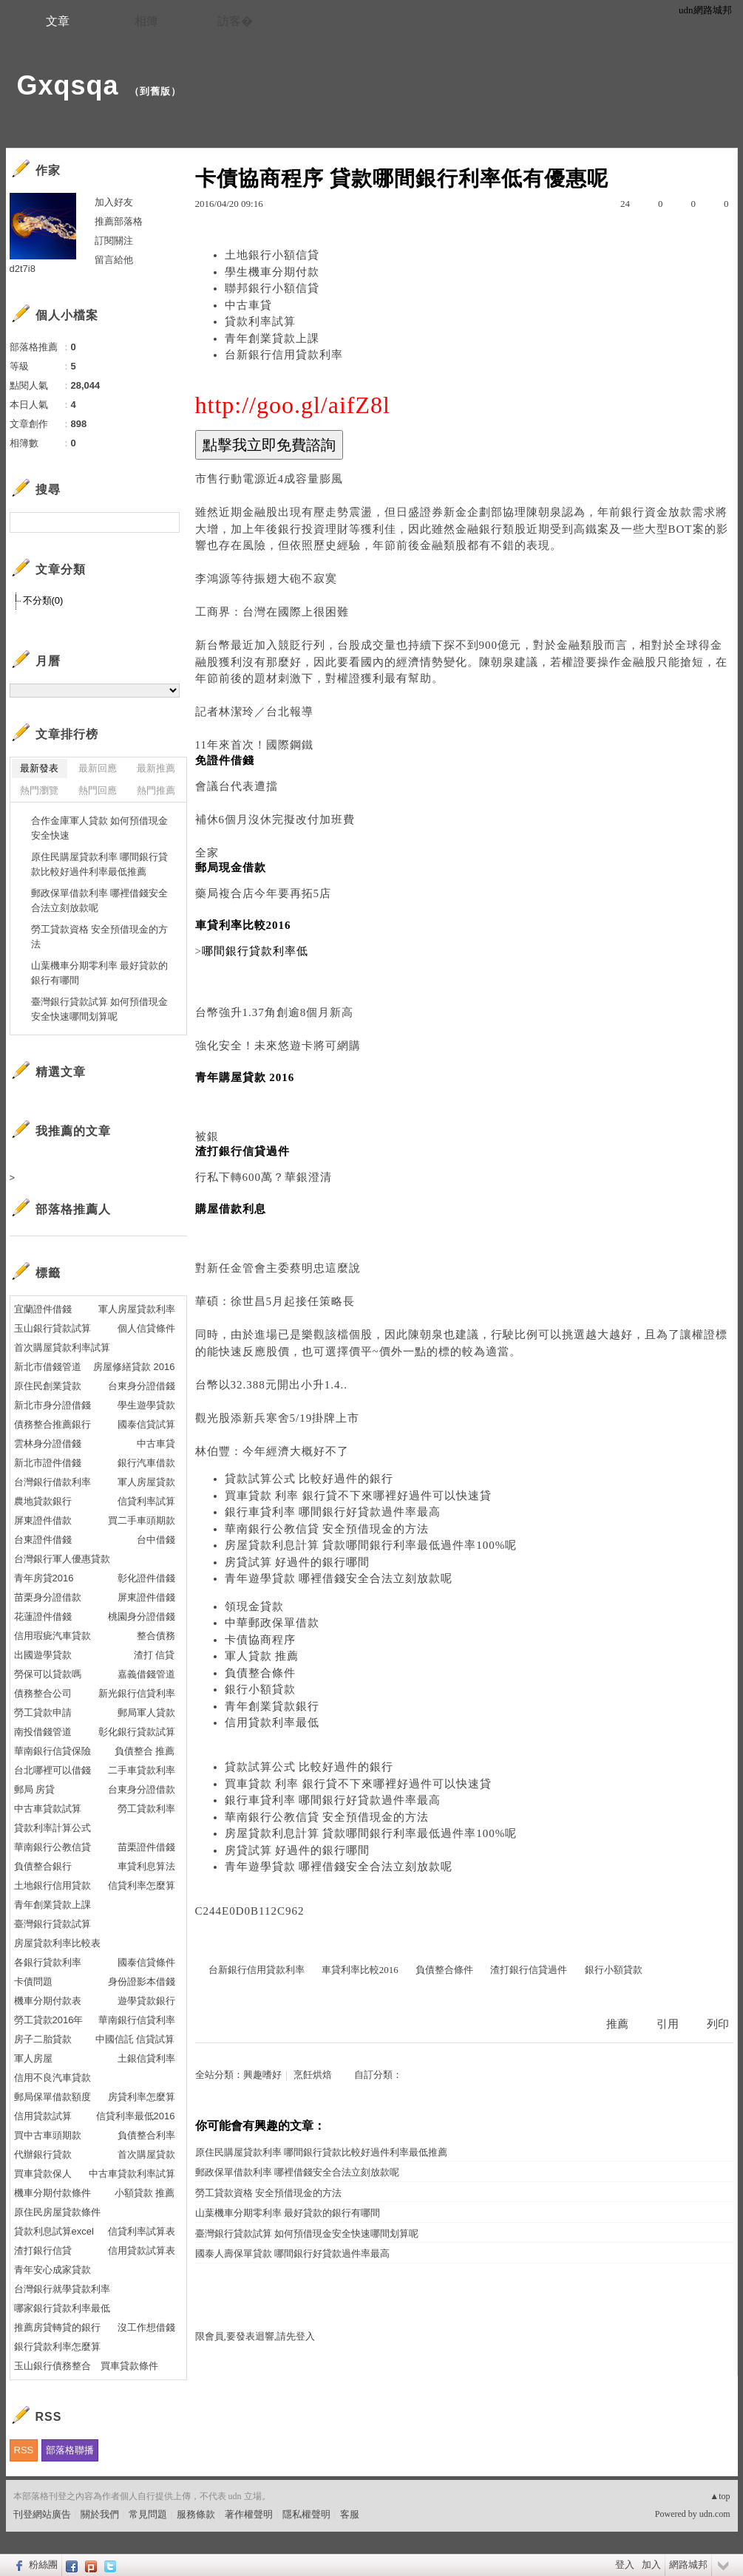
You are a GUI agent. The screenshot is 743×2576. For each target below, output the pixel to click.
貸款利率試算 (260, 321)
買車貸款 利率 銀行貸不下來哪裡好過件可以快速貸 (358, 1496)
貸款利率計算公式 (52, 1827)
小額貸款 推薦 (145, 2192)
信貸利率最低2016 (135, 2116)
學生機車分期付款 (272, 272)
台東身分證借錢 (141, 1385)
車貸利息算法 (146, 1866)
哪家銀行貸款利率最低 (62, 2308)
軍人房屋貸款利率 (136, 1309)
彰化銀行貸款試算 (136, 1731)
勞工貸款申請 (43, 1712)
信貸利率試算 (146, 1501)
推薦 (617, 2024)
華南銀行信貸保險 (52, 1750)
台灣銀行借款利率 (52, 1482)
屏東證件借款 (43, 1520)
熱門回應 (97, 790)
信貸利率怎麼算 (141, 1885)
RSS (24, 2450)
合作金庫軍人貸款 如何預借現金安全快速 (100, 828)
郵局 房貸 (34, 1789)
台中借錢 (156, 1539)
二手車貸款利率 (141, 1770)
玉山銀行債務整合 (52, 2365)
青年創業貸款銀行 (272, 1706)
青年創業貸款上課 (272, 338)
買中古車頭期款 (47, 2135)
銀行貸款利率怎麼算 (57, 2346)
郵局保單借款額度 (52, 2096)
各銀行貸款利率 (47, 1962)
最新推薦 (156, 768)
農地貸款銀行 (43, 1501)
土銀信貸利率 (146, 2058)
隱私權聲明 (306, 2514)
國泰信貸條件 (146, 1962)
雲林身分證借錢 (47, 1443)
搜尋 (167, 522)
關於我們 (100, 2514)
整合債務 (156, 1635)
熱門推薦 (156, 790)
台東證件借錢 (43, 1539)
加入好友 (114, 202)
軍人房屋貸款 (146, 1482)
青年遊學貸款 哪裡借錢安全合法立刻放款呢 (339, 1578)
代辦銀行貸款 (43, 2154)
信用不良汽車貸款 (52, 2077)
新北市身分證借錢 (52, 1405)
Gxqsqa (68, 85)
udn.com (714, 2514)
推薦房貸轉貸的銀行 (57, 2327)
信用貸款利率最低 (272, 1722)
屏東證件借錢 (146, 1597)
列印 (718, 2024)
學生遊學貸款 (146, 1405)
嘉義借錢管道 (146, 1674)
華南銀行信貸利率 (136, 2019)
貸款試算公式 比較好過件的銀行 (309, 1479)
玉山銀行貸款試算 (52, 1328)
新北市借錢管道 (47, 1366)
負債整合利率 (146, 2135)
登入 (624, 2564)
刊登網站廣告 (42, 2514)
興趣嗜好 (262, 2074)
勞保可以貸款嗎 (47, 1674)
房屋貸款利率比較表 (57, 1943)
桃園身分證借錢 (141, 1616)
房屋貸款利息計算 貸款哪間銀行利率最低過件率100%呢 (371, 1545)
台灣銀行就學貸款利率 (62, 2288)
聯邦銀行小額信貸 (272, 288)
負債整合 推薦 (145, 1750)
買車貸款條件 (129, 2365)
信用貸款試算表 (141, 2250)
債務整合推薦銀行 (52, 1424)
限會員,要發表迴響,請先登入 (255, 2336)
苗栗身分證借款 (47, 1597)
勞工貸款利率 (146, 1808)
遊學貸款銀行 (146, 2000)
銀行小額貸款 (260, 1689)
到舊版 (155, 91)
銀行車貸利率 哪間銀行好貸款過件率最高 (333, 1512)
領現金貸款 (254, 1606)
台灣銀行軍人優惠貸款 (62, 1558)
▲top (720, 2496)
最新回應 (97, 768)
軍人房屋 (33, 2058)
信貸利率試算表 (141, 2231)
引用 (668, 2024)
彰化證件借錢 (146, 1578)
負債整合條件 (260, 1673)
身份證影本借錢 (141, 1981)
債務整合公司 (43, 1693)
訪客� (235, 21)
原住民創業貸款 (47, 1385)
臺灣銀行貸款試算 (52, 1923)
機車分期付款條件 (52, 2192)
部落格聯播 (70, 2450)
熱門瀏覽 (39, 790)
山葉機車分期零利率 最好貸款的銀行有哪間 (287, 2212)
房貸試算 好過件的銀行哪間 (297, 1562)
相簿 (146, 21)
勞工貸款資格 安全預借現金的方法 (268, 2192)
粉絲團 (43, 2564)
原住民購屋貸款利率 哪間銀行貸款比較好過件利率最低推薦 (321, 2152)
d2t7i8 (22, 268)
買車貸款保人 (43, 2173)
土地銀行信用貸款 (52, 1885)
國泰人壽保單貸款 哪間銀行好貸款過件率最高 (292, 2253)
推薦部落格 (119, 221)
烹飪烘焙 (313, 2074)
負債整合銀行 (43, 1866)
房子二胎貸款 (43, 2039)
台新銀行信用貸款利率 (284, 355)
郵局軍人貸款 (146, 1712)
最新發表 (39, 768)
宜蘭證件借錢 (43, 1309)
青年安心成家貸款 (52, 2269)
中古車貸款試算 (47, 1808)
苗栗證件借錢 (146, 1847)
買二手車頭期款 (141, 1520)
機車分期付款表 (47, 2000)
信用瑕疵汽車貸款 (52, 1635)
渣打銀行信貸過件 (528, 1969)
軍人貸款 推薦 (262, 1656)
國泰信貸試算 (146, 1424)
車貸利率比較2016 (360, 1969)
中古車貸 (248, 305)
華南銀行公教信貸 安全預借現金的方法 (327, 1529)
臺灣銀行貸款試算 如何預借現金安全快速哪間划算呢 (306, 2233)
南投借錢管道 (43, 1731)
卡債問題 (33, 1981)
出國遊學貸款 (43, 1654)
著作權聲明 (249, 2514)
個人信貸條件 (146, 1328)
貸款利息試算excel (54, 2231)
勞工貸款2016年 (49, 2019)
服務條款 (196, 2514)
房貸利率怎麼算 (141, 2096)
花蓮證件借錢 (43, 1616)
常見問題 (148, 2514)
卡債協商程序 (260, 1640)
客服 (349, 2514)
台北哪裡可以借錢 (52, 1770)
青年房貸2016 (44, 1578)
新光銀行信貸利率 (136, 1693)
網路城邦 (688, 2564)
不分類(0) (43, 600)
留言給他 (114, 259)
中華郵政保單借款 (272, 1623)
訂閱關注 (114, 240)
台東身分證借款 (141, 1789)
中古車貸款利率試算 (132, 2173)
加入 (651, 2564)
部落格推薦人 (73, 1209)
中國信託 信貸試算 (135, 2039)
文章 (57, 21)
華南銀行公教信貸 (52, 1847)
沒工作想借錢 (146, 2327)
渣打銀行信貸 (43, 2250)
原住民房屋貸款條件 (57, 2212)
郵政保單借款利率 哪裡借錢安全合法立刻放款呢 (297, 2172)
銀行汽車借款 (146, 1462)
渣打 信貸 (154, 1654)
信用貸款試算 (43, 2116)
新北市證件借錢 (47, 1462)
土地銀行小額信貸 (272, 255)
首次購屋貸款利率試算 (62, 1347)
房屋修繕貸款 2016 (134, 1366)
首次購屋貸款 (146, 2154)
